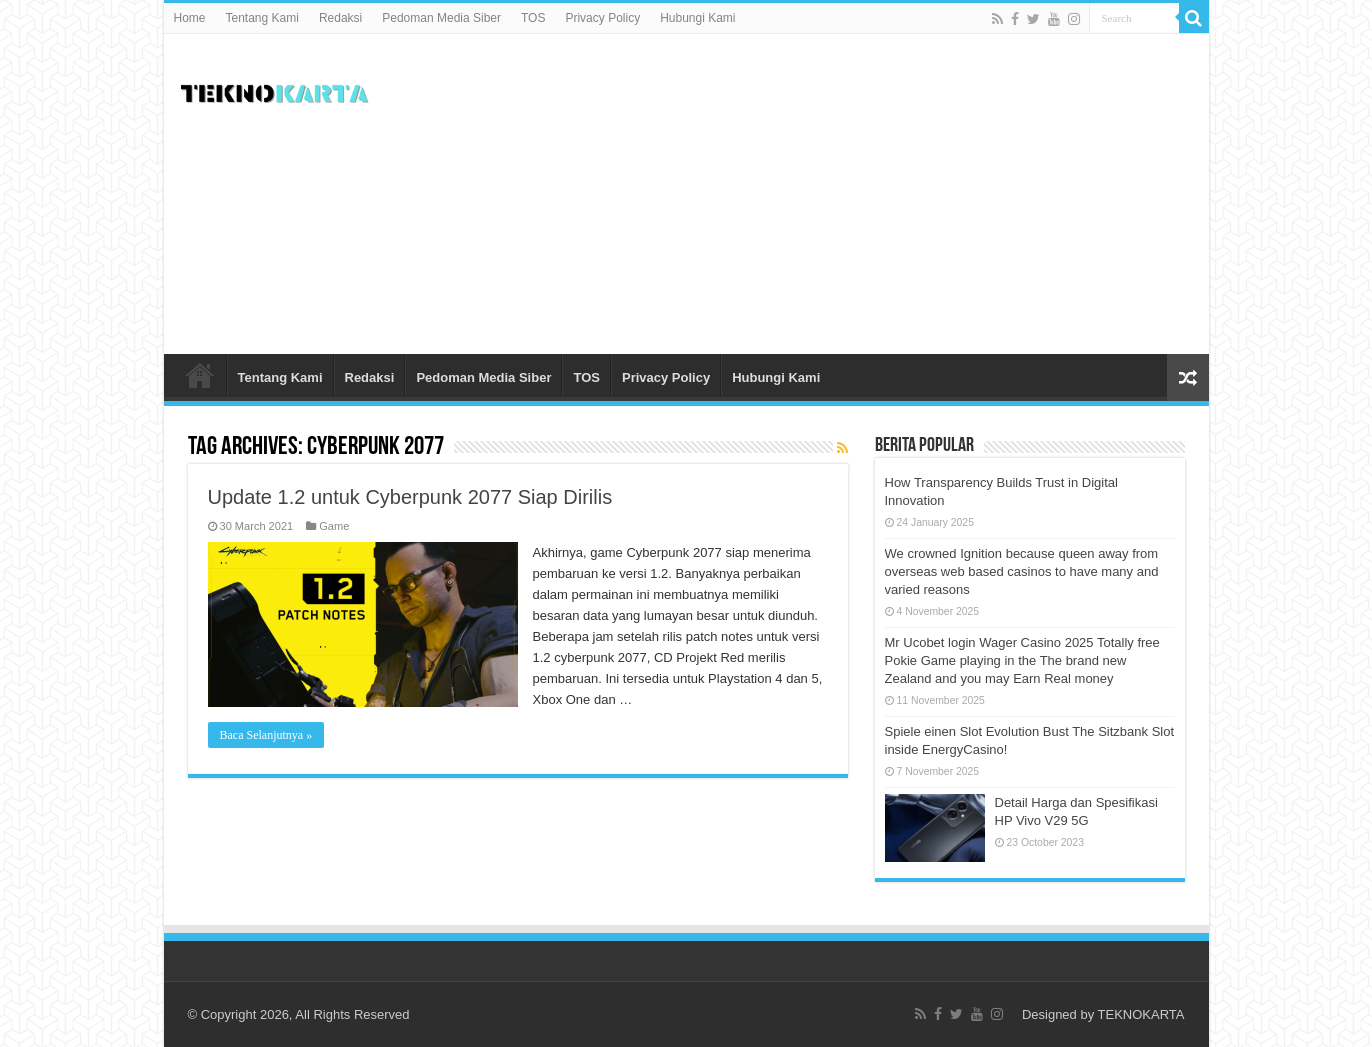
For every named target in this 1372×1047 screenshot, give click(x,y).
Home (190, 18)
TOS (533, 18)
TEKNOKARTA (1141, 1014)
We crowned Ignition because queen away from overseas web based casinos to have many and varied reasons (1022, 571)
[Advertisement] (830, 194)
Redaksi (340, 18)
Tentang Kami (262, 18)
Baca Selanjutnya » (266, 735)
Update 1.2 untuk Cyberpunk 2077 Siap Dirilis (410, 497)
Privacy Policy (602, 18)
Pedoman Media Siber (441, 18)
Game (334, 526)
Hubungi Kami (697, 18)
